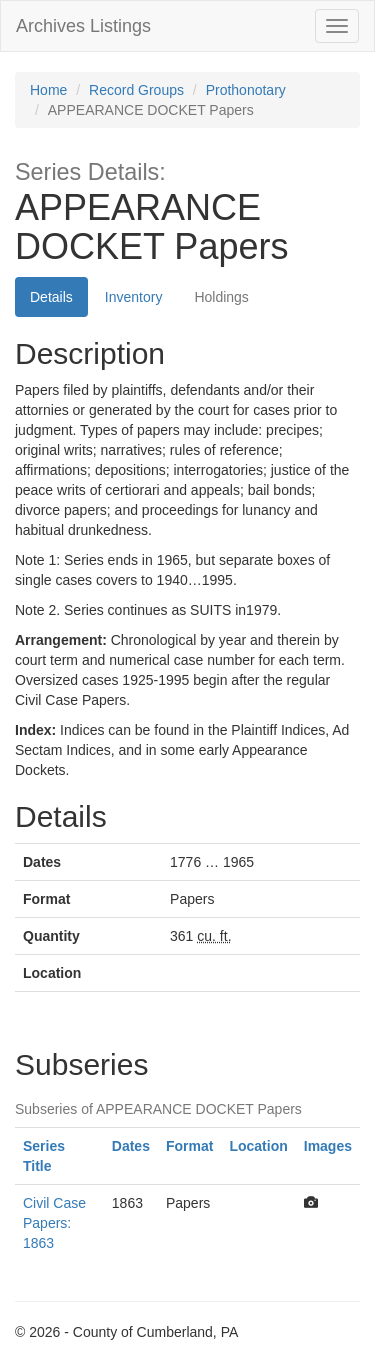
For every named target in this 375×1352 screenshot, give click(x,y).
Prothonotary (246, 90)
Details (51, 297)
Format (189, 1146)
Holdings (221, 297)
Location (258, 1146)
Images (328, 1146)
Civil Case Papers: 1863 (54, 1223)
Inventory (134, 297)
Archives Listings (83, 26)
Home (48, 90)
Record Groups (136, 90)
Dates (131, 1146)
